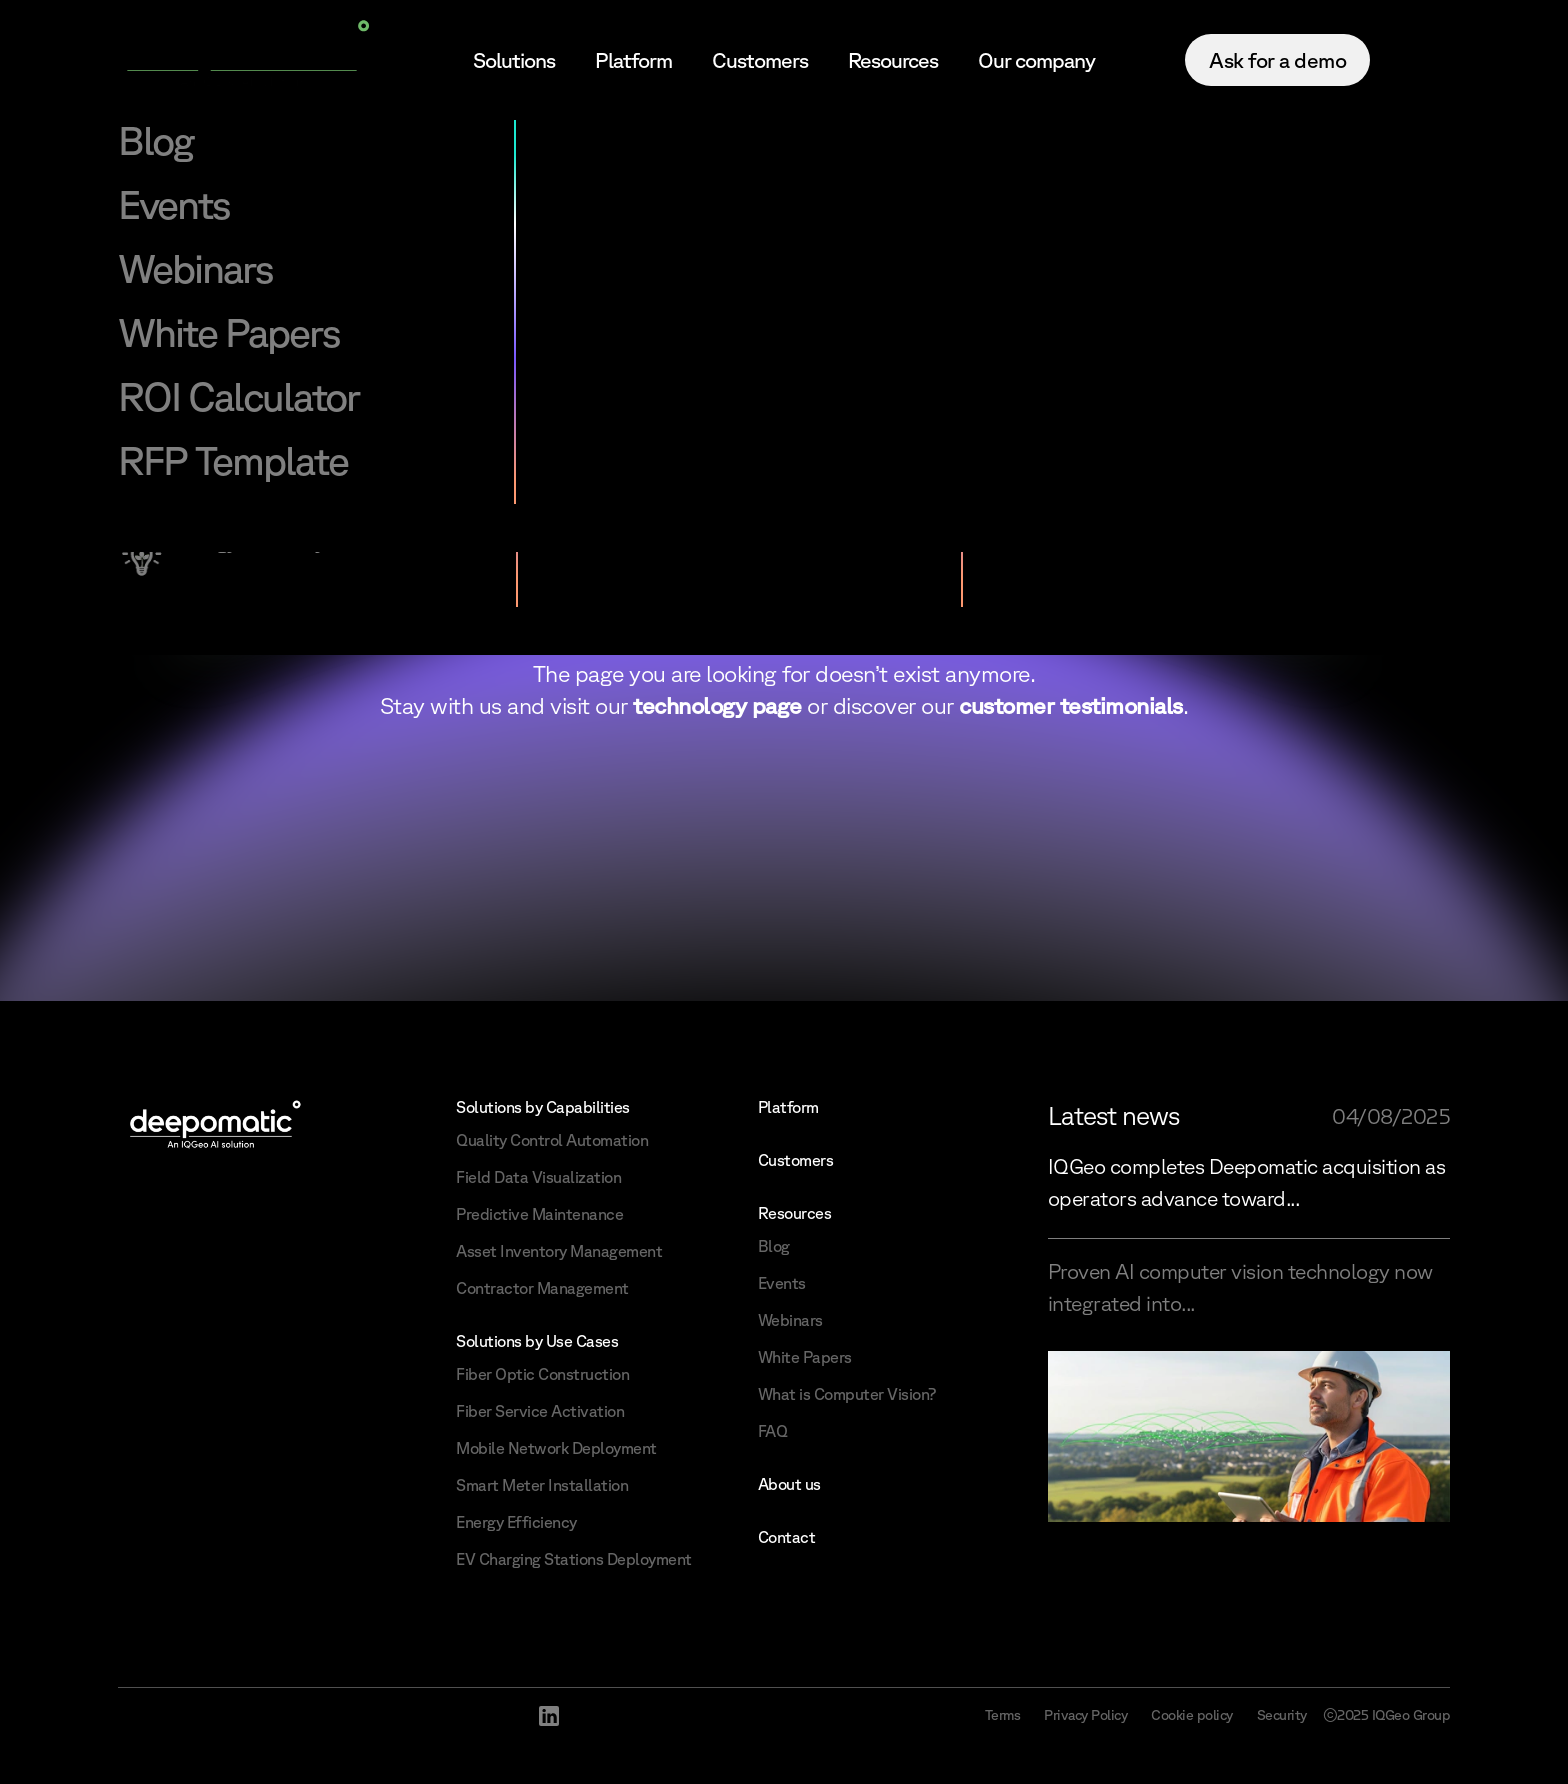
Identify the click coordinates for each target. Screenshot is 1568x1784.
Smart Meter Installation (542, 1485)
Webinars (790, 1320)
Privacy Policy (1085, 1715)
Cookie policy (1192, 1715)
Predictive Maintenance (539, 1214)
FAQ (773, 1431)
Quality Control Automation (552, 1140)
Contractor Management (542, 1288)
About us (789, 1484)
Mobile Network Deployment (556, 1448)
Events (782, 1283)
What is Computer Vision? (847, 1394)
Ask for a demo (1277, 60)
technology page (717, 705)
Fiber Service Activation (540, 1411)
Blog (774, 1246)
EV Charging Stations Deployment (574, 1559)
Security (1282, 1715)
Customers (760, 60)
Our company (1036, 60)
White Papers (805, 1357)
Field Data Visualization (538, 1177)
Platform (633, 60)
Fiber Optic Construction (542, 1374)
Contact (787, 1537)
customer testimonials (1071, 705)
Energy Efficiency (516, 1522)
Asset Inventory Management (559, 1251)
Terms (1003, 1715)
